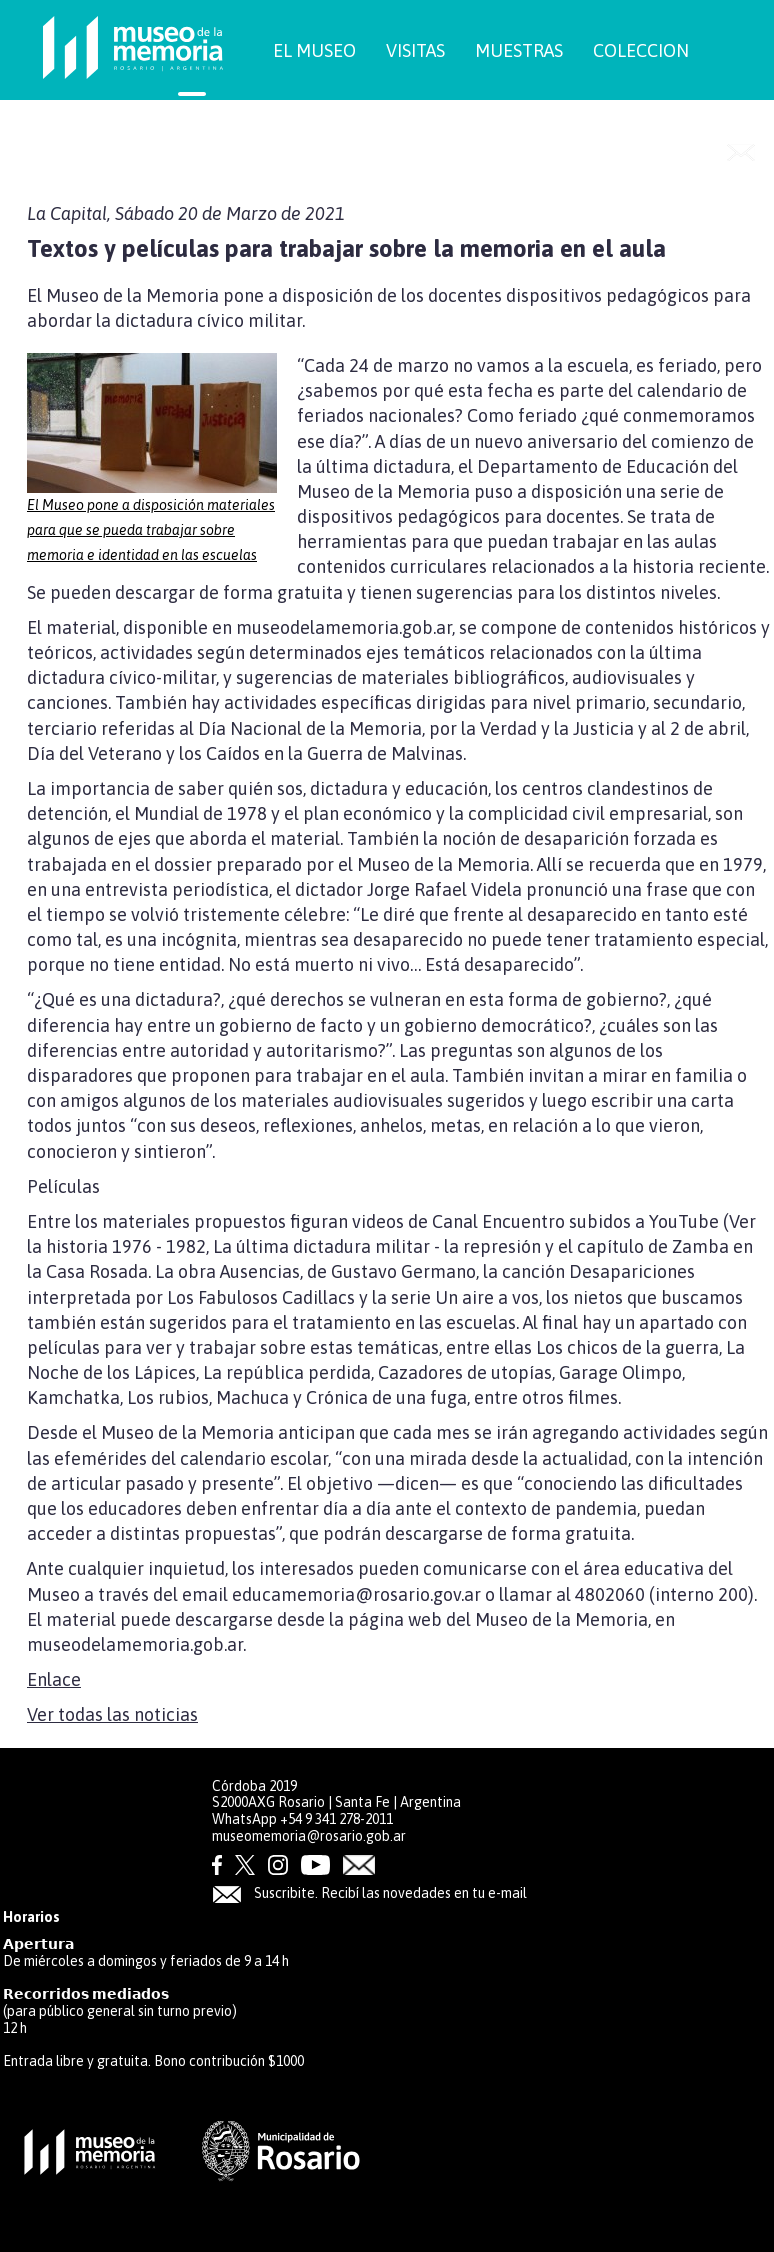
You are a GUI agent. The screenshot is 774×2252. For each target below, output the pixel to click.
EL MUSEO (314, 50)
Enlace (54, 1679)
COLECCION (641, 50)
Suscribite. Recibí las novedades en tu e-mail (369, 1893)
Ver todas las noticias (112, 1714)
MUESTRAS (519, 50)
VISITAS (415, 50)
